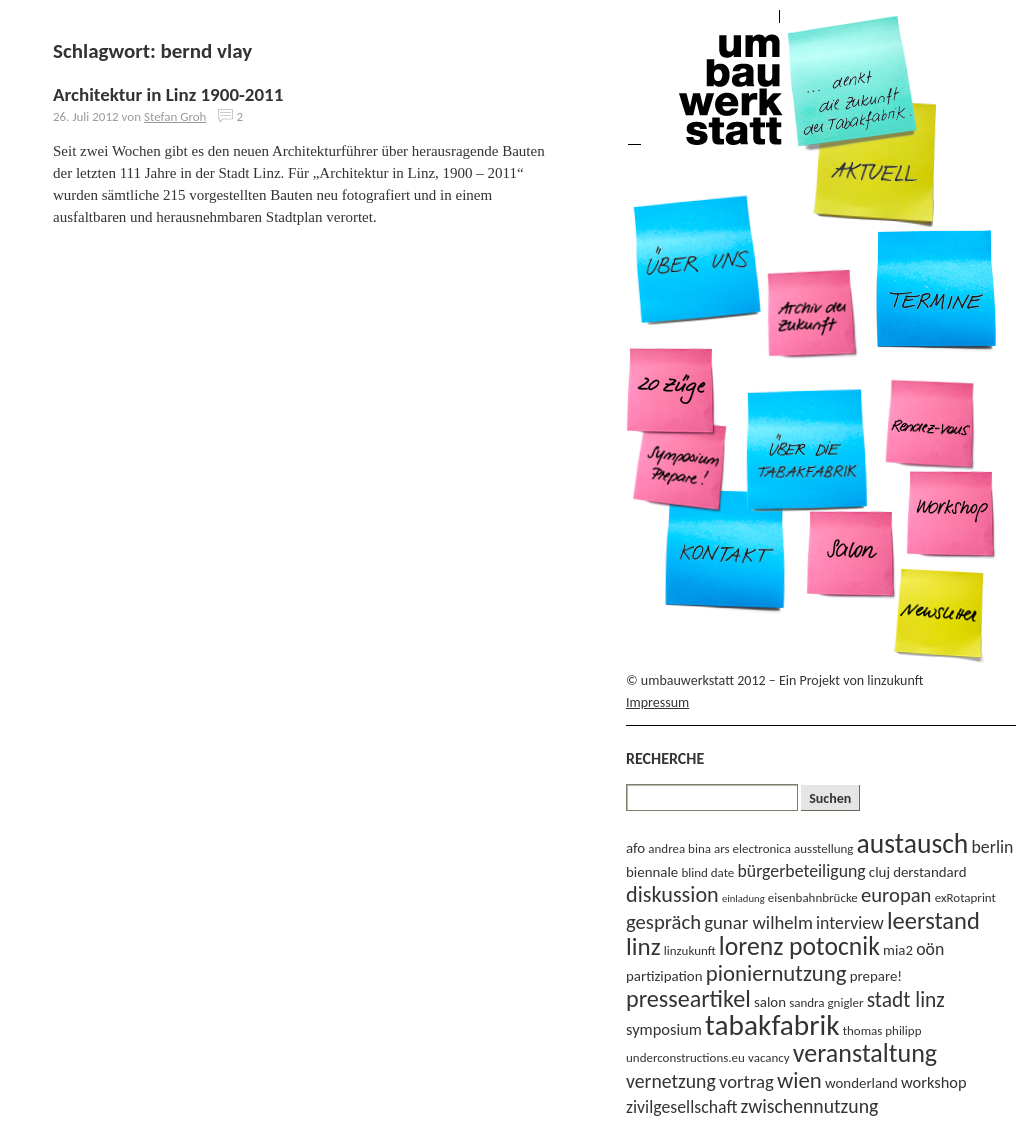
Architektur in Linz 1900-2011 (168, 94)
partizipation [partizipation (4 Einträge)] (664, 976)
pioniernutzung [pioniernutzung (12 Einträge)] (776, 973)
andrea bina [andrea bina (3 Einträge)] (679, 848)
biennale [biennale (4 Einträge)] (652, 872)
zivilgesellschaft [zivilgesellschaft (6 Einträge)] (681, 1107)
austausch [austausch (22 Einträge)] (913, 843)
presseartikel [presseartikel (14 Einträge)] (688, 998)
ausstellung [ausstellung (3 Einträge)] (823, 848)
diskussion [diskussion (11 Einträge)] (672, 894)
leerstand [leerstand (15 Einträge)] (933, 921)
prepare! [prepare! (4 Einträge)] (876, 976)
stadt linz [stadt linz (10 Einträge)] (906, 1000)
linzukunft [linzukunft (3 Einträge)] (690, 950)
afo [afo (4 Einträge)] (635, 848)
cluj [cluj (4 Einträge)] (879, 872)
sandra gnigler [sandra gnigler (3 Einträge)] (826, 1002)
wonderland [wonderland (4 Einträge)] (861, 1083)
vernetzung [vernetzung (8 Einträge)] (671, 1081)
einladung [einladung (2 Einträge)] (743, 898)
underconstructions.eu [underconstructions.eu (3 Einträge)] (685, 1057)
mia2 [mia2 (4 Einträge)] (898, 950)
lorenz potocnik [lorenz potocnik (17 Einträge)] (799, 946)
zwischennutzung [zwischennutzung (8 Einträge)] (810, 1106)
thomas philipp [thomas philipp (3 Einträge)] (882, 1030)
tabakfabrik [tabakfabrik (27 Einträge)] (772, 1025)
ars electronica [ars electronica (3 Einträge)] (752, 848)
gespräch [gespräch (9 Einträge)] (663, 922)
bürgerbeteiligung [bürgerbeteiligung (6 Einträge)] (802, 871)
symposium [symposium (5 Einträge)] (664, 1029)
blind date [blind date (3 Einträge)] (707, 872)
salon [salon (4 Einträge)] (770, 1002)
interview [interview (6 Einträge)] (850, 923)
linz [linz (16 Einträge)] (643, 946)
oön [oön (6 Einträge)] (930, 949)
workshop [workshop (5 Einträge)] (934, 1082)
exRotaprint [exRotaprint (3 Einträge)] (965, 897)
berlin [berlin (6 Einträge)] (993, 847)
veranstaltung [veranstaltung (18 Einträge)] (865, 1053)
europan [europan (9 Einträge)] (896, 895)
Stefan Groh (175, 116)
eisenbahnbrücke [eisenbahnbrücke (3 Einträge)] (813, 897)
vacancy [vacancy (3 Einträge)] (769, 1057)
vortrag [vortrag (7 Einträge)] (746, 1081)
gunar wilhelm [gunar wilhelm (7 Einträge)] (758, 922)
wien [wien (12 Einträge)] (799, 1080)
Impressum (657, 702)
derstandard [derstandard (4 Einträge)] (929, 872)
